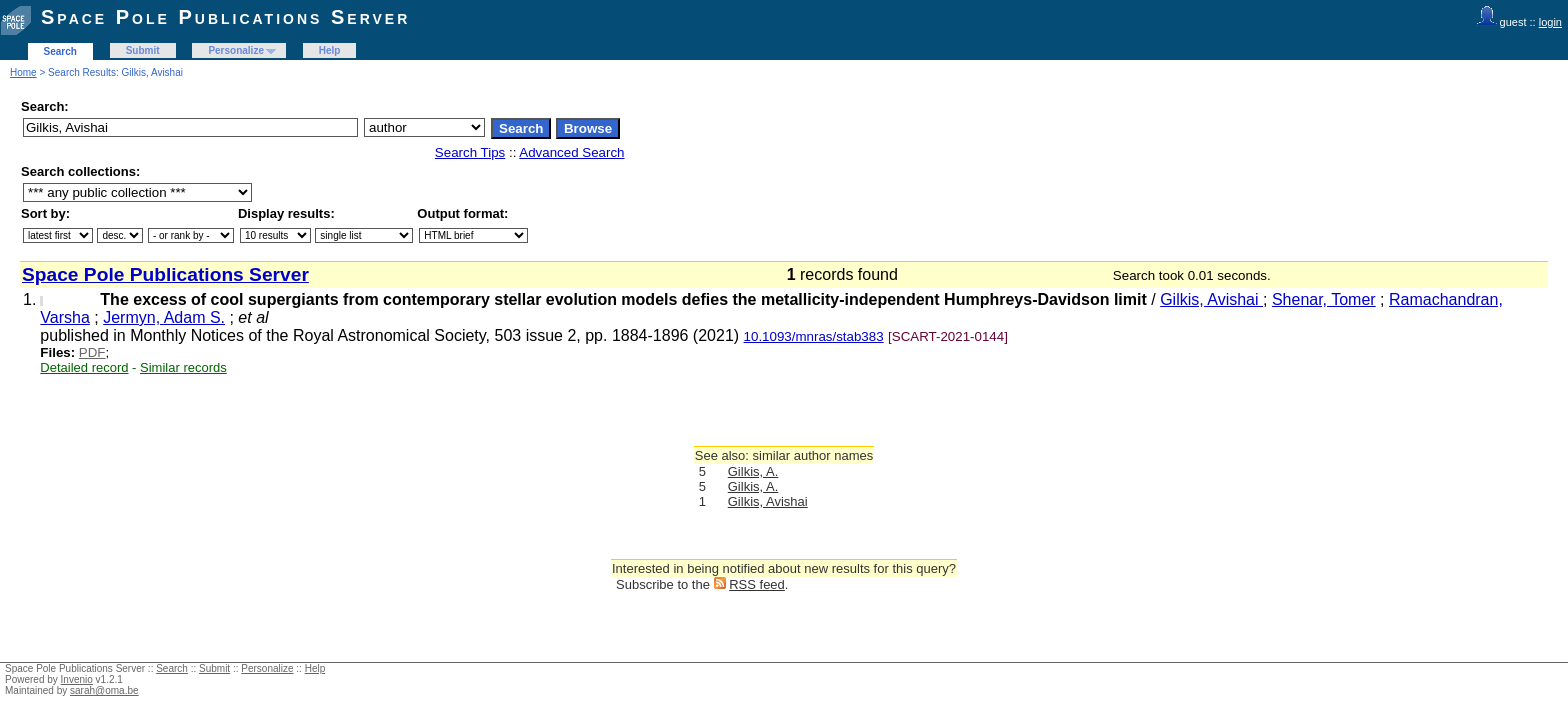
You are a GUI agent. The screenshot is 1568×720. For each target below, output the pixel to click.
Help (330, 50)
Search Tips (470, 152)
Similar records (183, 367)
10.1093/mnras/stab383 (814, 336)
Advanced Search (571, 152)
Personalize (236, 50)
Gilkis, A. (753, 471)
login (1550, 22)
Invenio (77, 679)
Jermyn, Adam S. (164, 317)
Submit (143, 50)
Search (60, 51)
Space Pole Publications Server (225, 17)
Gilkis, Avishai (1211, 299)
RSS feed (757, 584)
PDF (92, 352)
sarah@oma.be (104, 690)
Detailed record (84, 367)
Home (23, 72)
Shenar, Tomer (1324, 299)
